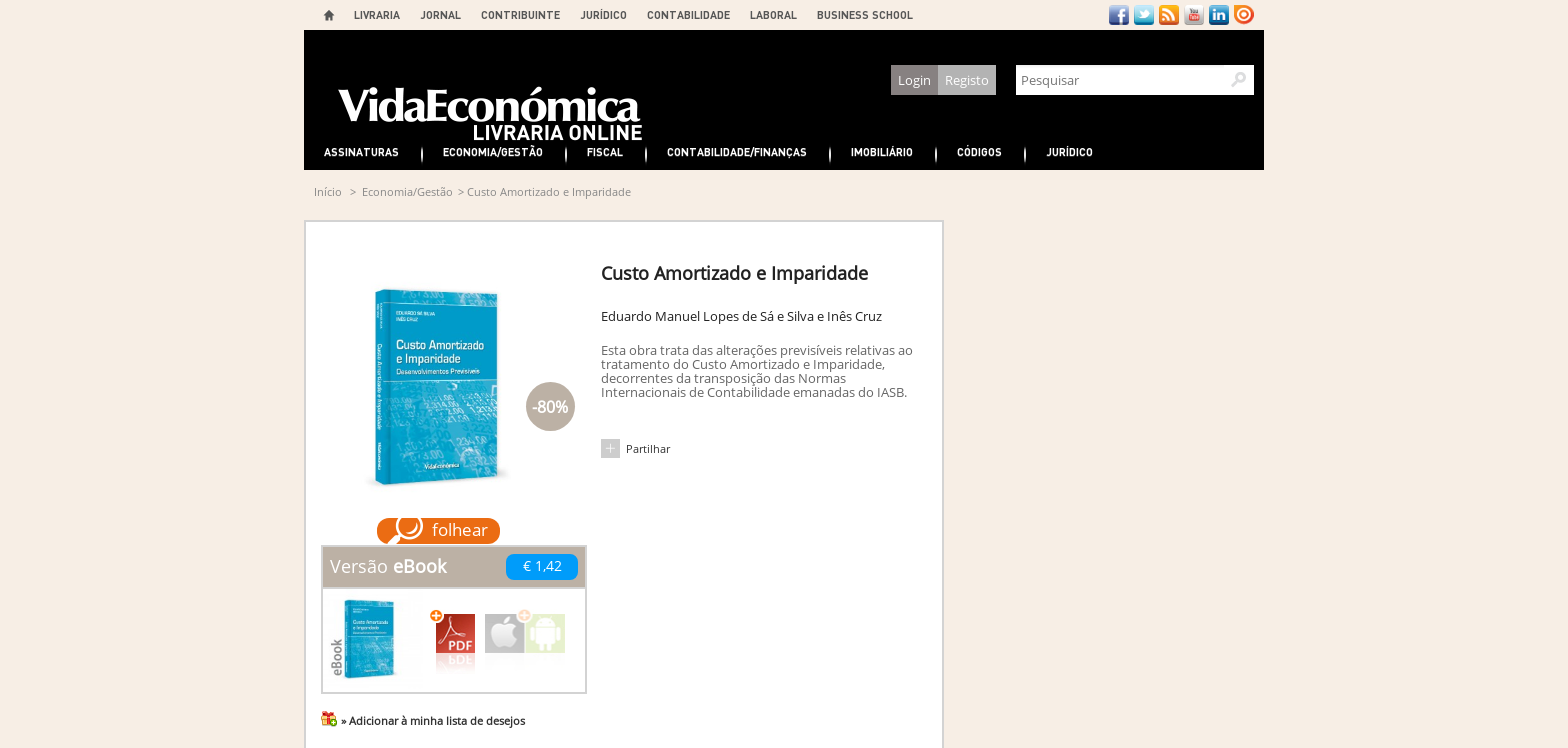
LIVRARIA (377, 14)
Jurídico (1069, 151)
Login (914, 80)
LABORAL (773, 14)
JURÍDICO (603, 14)
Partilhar (648, 448)
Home (329, 15)
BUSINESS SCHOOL (865, 14)
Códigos (979, 151)
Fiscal (605, 151)
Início (328, 191)
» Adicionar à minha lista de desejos (433, 720)
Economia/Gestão (493, 151)
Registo (967, 80)
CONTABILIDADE (688, 14)
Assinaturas (361, 151)
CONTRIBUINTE (520, 14)
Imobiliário (882, 151)
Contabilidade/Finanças (737, 151)
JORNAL (440, 14)
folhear (460, 529)
